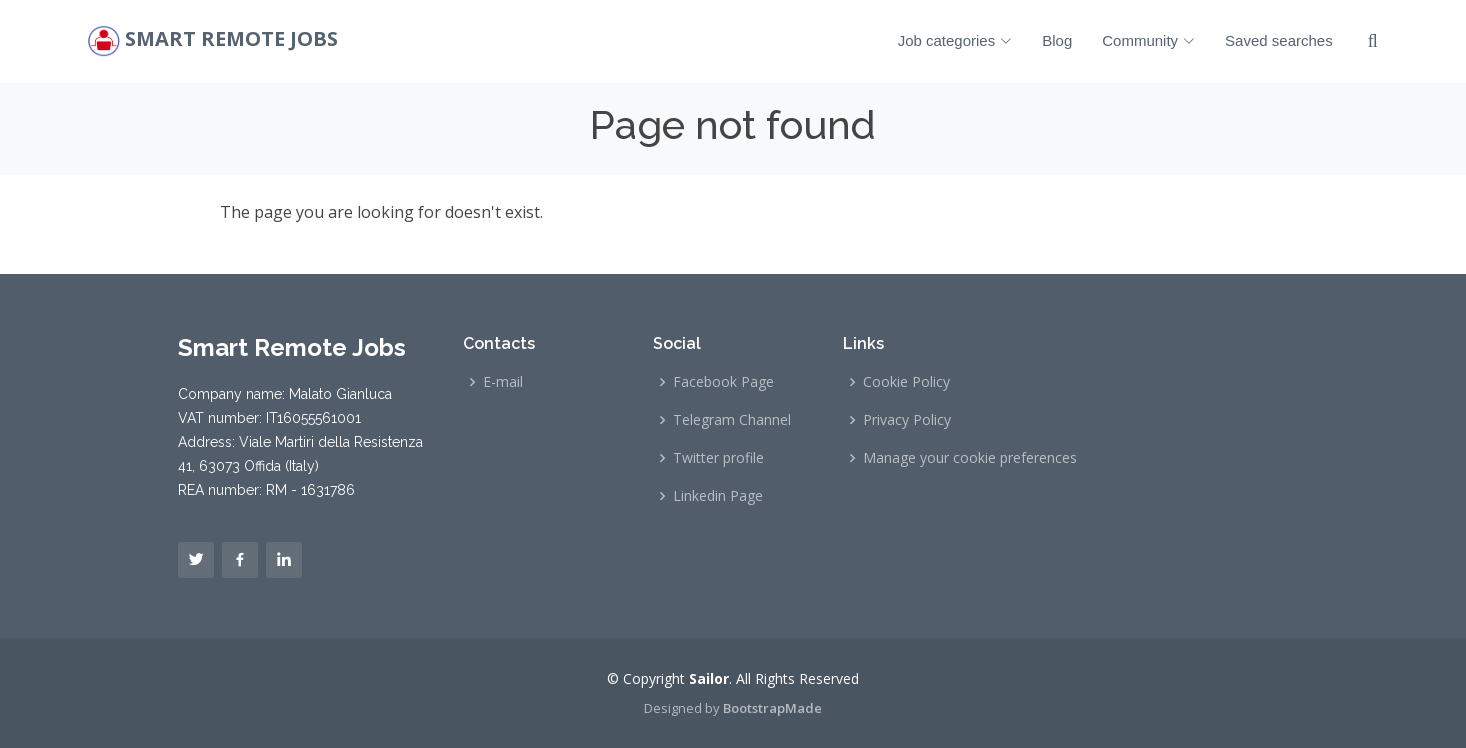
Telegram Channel (732, 420)
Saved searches (1279, 40)
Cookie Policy (906, 382)
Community (1148, 40)
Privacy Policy (907, 420)
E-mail (503, 382)
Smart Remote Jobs (231, 39)
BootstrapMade (772, 708)
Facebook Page (723, 382)
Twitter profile (718, 458)
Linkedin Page (718, 496)
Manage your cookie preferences (970, 458)
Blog (1057, 40)
